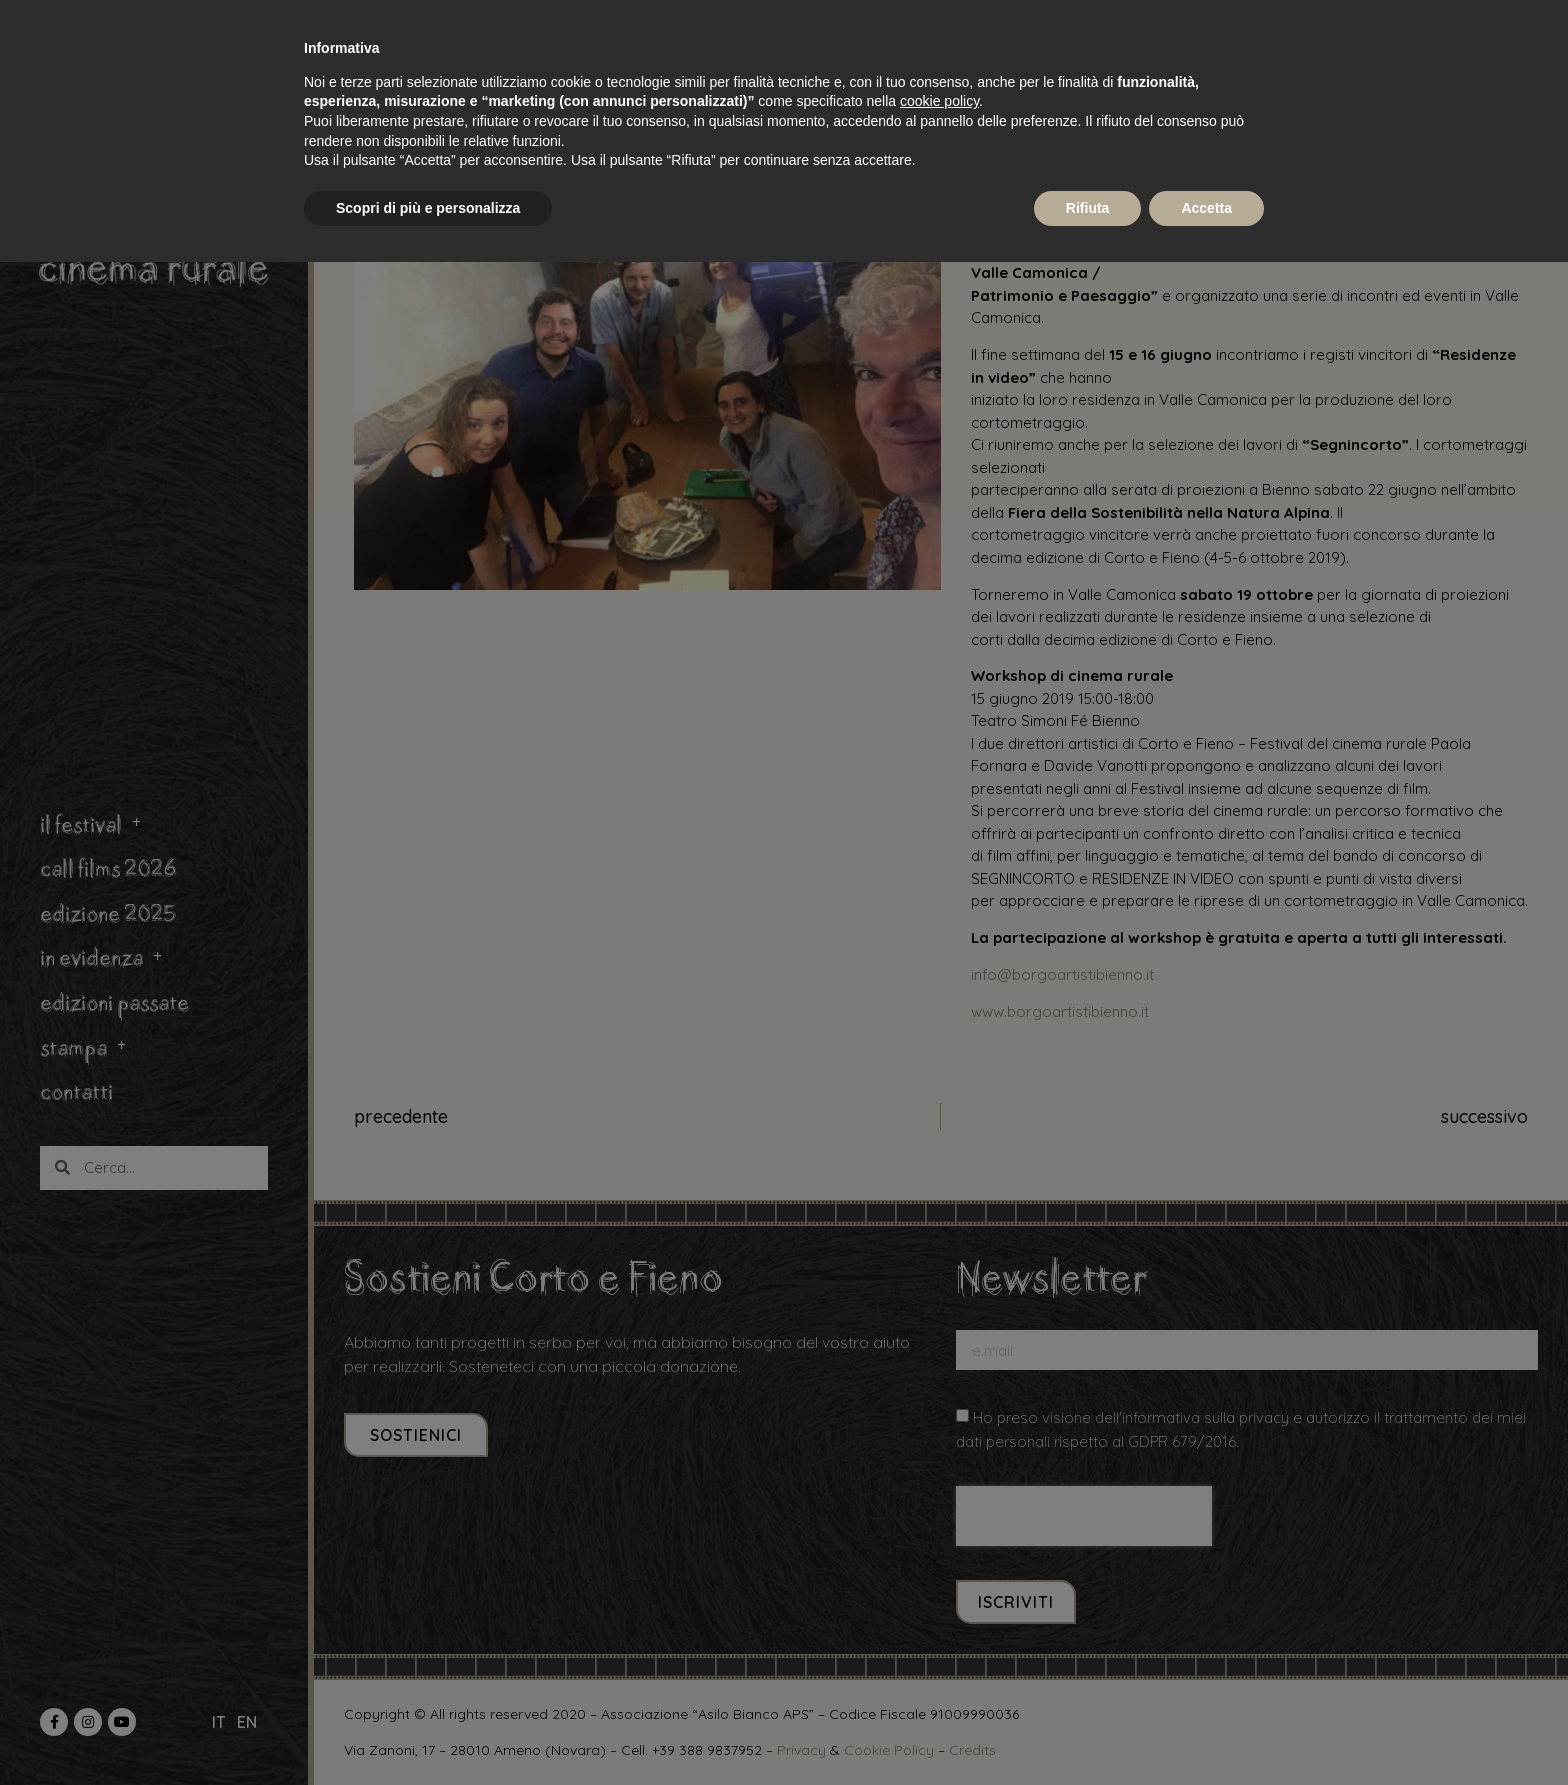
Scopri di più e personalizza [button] (428, 208)
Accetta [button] (1206, 208)
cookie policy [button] (939, 101)
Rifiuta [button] (1088, 208)
